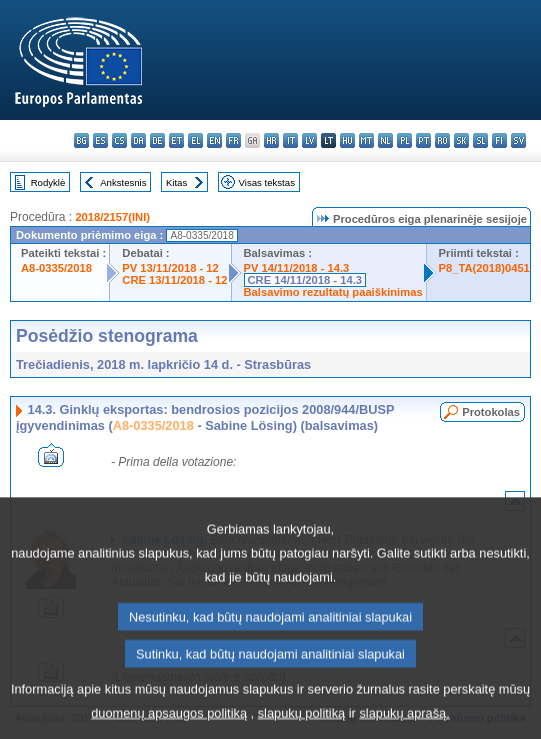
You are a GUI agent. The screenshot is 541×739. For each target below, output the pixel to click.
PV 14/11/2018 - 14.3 (297, 268)
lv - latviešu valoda (309, 140)
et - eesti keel (176, 140)
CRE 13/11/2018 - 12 (174, 280)
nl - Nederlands (385, 140)
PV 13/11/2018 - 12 (170, 268)
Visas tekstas (267, 182)
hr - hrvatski (271, 140)
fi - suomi (499, 140)
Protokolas (491, 412)
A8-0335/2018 (56, 268)
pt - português (423, 140)
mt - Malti (366, 140)
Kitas (176, 182)
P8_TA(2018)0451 (484, 268)
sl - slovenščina (480, 140)
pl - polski (404, 140)
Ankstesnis (123, 182)
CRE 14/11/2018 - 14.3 (305, 280)
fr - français (233, 140)
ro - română (442, 140)
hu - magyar (347, 140)
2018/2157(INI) (112, 217)
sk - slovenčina (461, 140)
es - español (100, 140)
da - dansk (138, 140)
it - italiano (290, 140)
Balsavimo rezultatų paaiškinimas (333, 292)
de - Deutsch (157, 140)
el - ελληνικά (195, 140)
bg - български (81, 140)
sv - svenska (518, 140)
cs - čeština (119, 140)
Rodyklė (48, 182)
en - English (214, 140)
